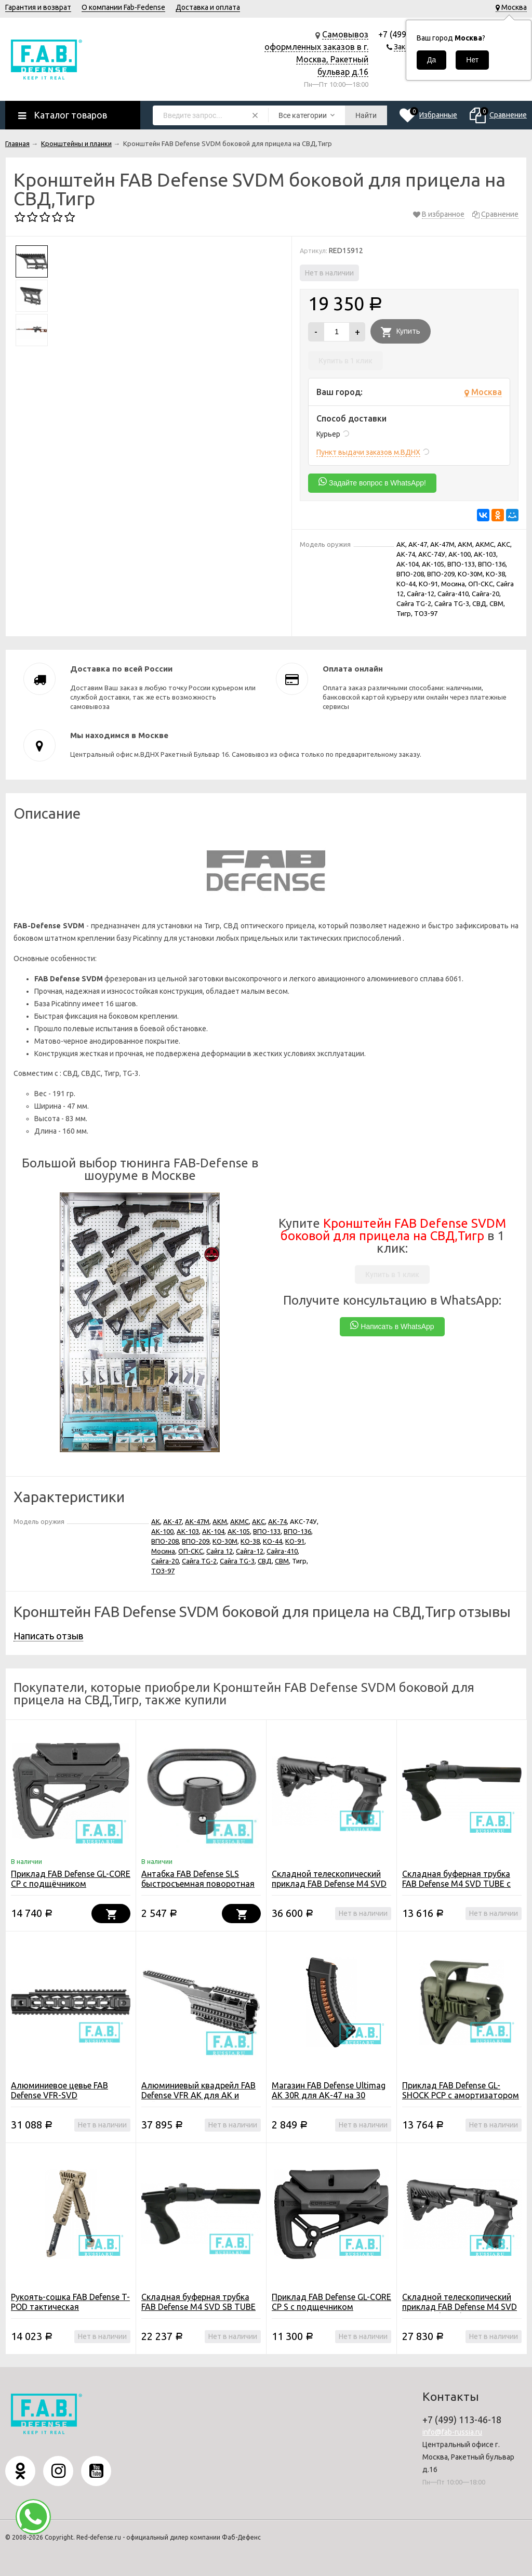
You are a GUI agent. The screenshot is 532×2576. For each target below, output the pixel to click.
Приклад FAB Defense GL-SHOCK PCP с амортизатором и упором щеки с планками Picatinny (460, 2100)
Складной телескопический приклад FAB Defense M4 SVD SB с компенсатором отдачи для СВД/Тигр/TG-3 (329, 1888)
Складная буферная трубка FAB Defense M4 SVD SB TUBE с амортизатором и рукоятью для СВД (200, 2311)
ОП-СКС (190, 1551)
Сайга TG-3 (237, 1561)
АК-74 (277, 1521)
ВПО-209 (195, 1541)
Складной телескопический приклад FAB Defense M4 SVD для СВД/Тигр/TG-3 (459, 2306)
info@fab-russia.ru (452, 2432)
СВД (265, 1561)
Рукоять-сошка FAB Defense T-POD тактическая (70, 2301)
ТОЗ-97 (163, 1570)
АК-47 (172, 1521)
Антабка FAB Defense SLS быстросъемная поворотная (198, 1878)
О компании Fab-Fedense (123, 7)
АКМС (239, 1521)
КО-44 (272, 1541)
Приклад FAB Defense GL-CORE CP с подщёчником (70, 1878)
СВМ (282, 1561)
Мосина (163, 1551)
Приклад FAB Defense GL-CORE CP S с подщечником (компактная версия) (331, 2306)
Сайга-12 (249, 1551)
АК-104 (213, 1531)
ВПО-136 (297, 1531)
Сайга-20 (165, 1561)
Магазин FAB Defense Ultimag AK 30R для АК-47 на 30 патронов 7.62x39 (328, 2095)
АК (155, 1521)
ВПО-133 (267, 1531)
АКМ (219, 1521)
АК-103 (188, 1531)
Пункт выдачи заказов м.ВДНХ (368, 452)
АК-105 (239, 1531)
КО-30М (224, 1541)
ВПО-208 (165, 1541)
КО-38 (250, 1541)
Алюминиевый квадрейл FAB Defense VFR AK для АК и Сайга (198, 2095)
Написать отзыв (48, 1636)
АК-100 (162, 1531)
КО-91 (294, 1541)
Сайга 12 (219, 1551)
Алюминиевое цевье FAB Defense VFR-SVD (59, 2090)
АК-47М (197, 1521)
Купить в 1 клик (345, 361)
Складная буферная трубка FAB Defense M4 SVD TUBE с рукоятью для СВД (456, 1883)
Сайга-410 (282, 1551)
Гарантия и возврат (38, 7)
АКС (258, 1521)
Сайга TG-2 (199, 1561)
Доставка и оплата (208, 7)
